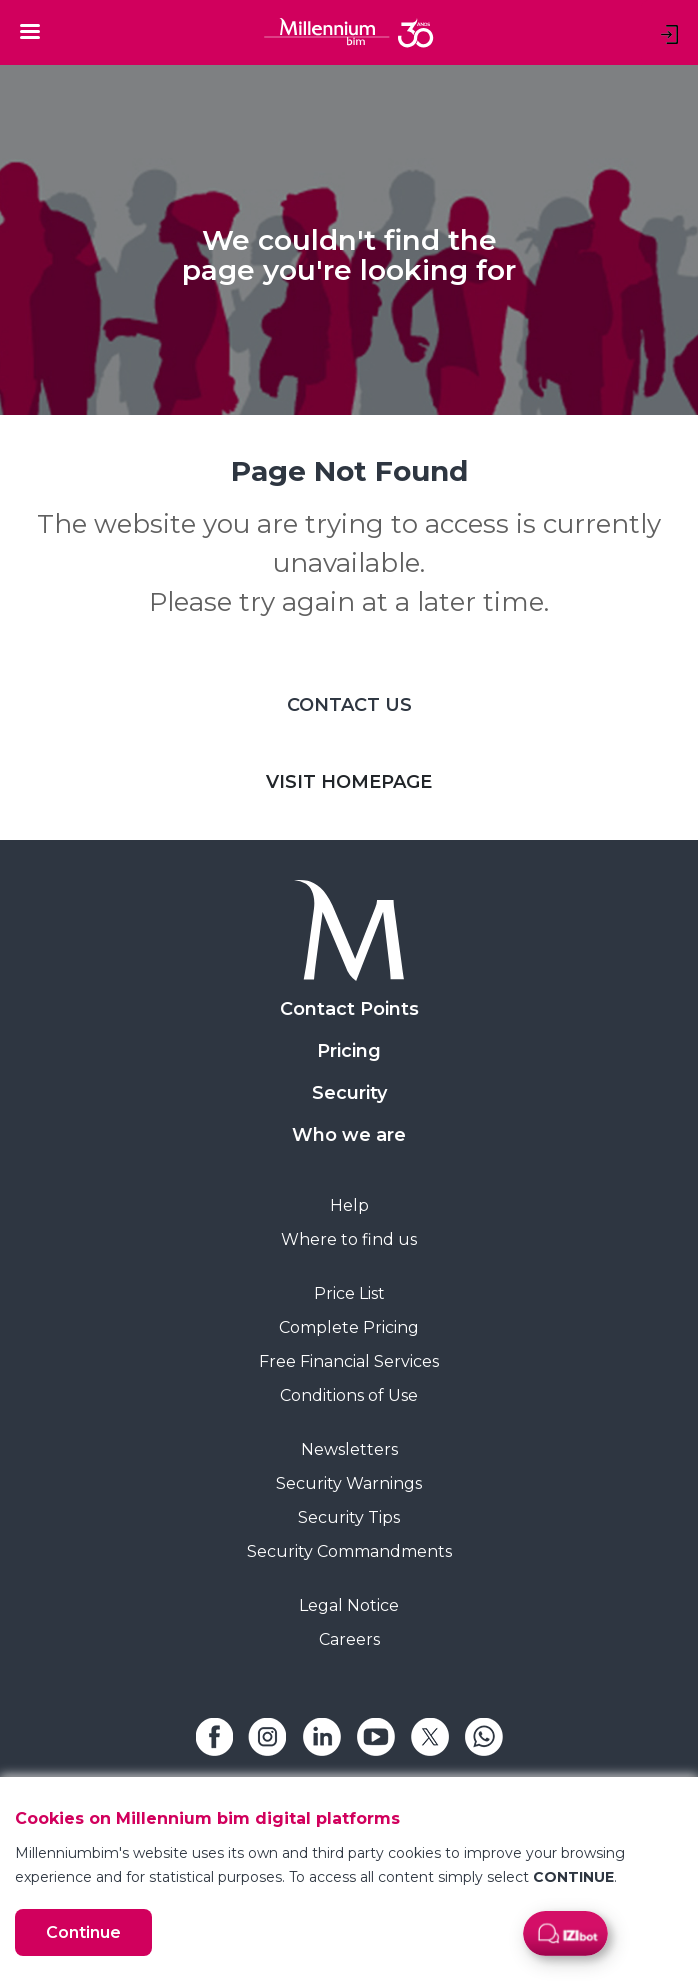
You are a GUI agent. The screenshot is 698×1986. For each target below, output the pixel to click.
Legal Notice (349, 1605)
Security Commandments (349, 1551)
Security (349, 1093)
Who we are (349, 1135)
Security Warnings (349, 1483)
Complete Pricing (349, 1327)
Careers (349, 1639)
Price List (349, 1293)
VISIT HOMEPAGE (349, 782)
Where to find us (349, 1239)
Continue (83, 1932)
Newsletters (349, 1449)
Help (349, 1205)
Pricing (349, 1051)
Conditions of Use (349, 1395)
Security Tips (349, 1517)
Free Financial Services (349, 1361)
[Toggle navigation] (30, 31)
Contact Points (349, 1009)
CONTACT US (349, 705)
